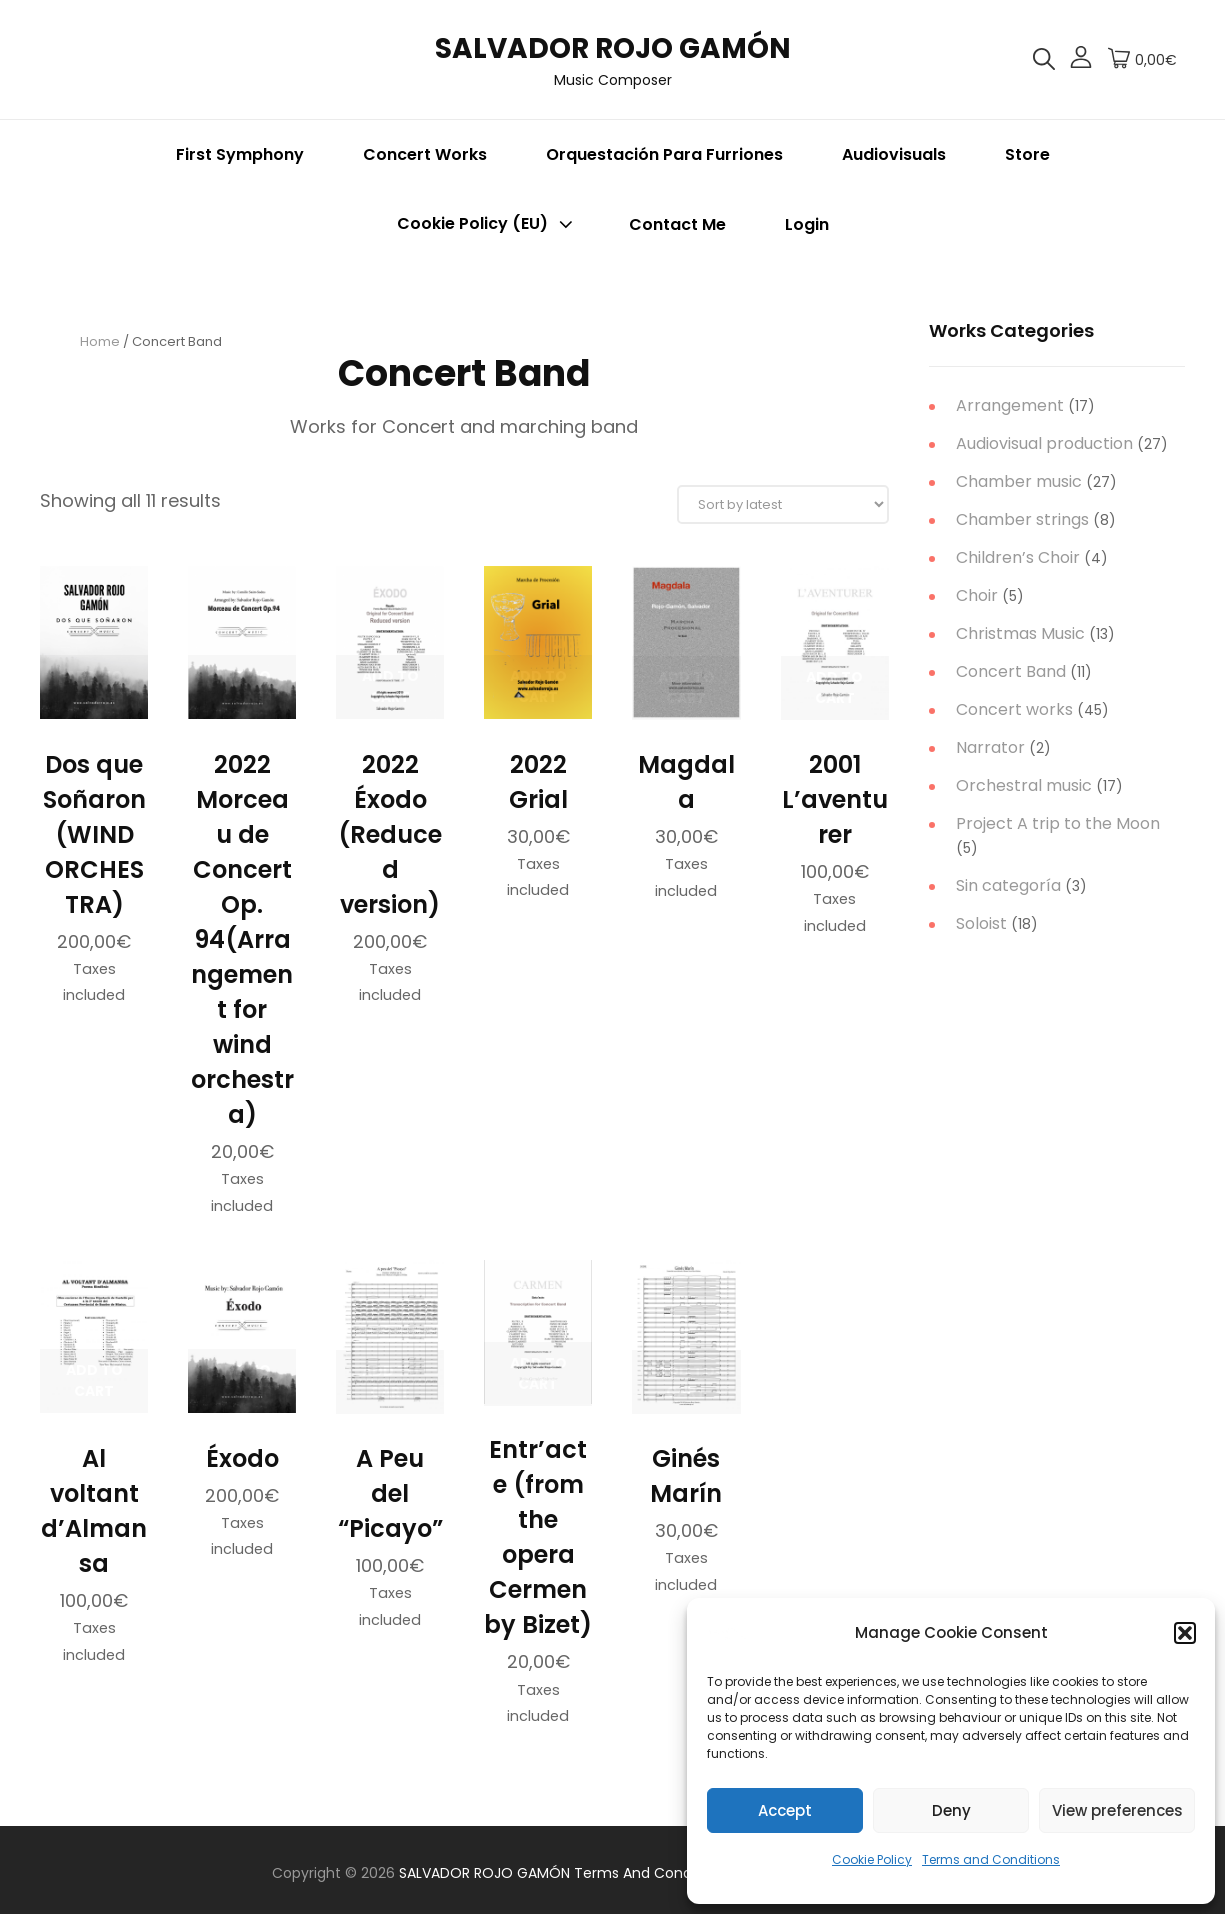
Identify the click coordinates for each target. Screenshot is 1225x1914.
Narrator (990, 747)
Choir (977, 595)
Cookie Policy (872, 1859)
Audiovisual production (1044, 443)
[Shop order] (783, 504)
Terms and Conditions (991, 1859)
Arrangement (1010, 405)
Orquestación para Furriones (664, 154)
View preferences (1117, 1810)
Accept (785, 1810)
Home (100, 341)
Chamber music (1019, 481)
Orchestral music (1024, 785)
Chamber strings (1022, 519)
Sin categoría (1008, 885)
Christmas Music (1020, 633)
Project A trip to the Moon (1058, 823)
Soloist (981, 923)
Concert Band (1011, 671)
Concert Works (425, 154)
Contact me (677, 224)
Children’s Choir (1018, 557)
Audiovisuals (894, 154)
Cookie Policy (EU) (487, 224)
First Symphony (240, 154)
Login (807, 224)
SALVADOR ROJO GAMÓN (613, 48)
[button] (1185, 1633)
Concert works (1014, 709)
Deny (951, 1810)
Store (1027, 154)
